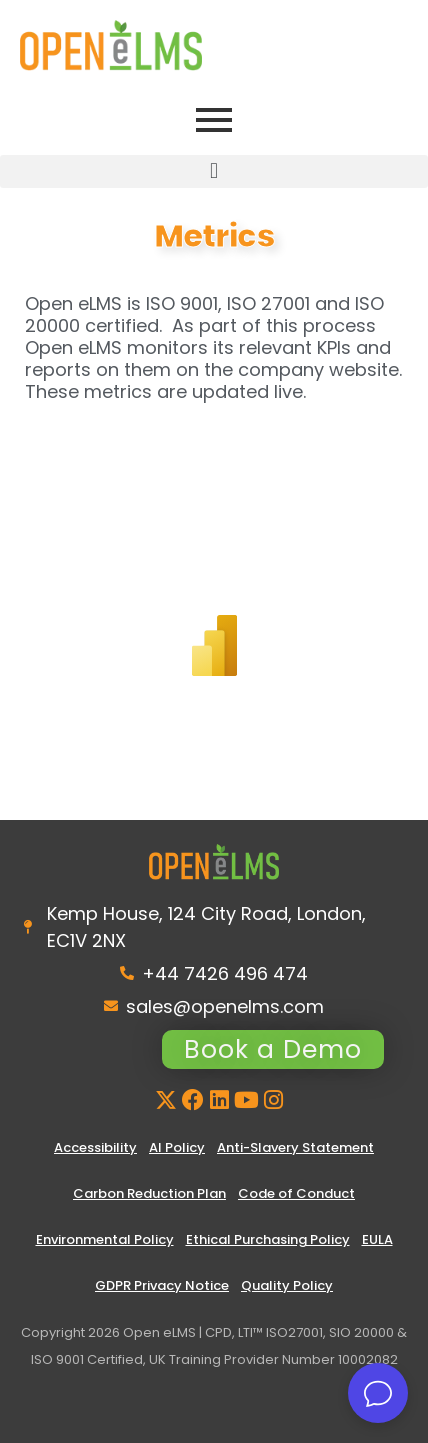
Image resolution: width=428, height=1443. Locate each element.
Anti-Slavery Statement (295, 1147)
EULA (377, 1239)
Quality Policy (287, 1285)
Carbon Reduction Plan (149, 1193)
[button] (214, 171)
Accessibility (95, 1147)
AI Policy (177, 1147)
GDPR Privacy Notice (162, 1285)
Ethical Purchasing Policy (268, 1239)
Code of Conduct (296, 1193)
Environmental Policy (105, 1239)
